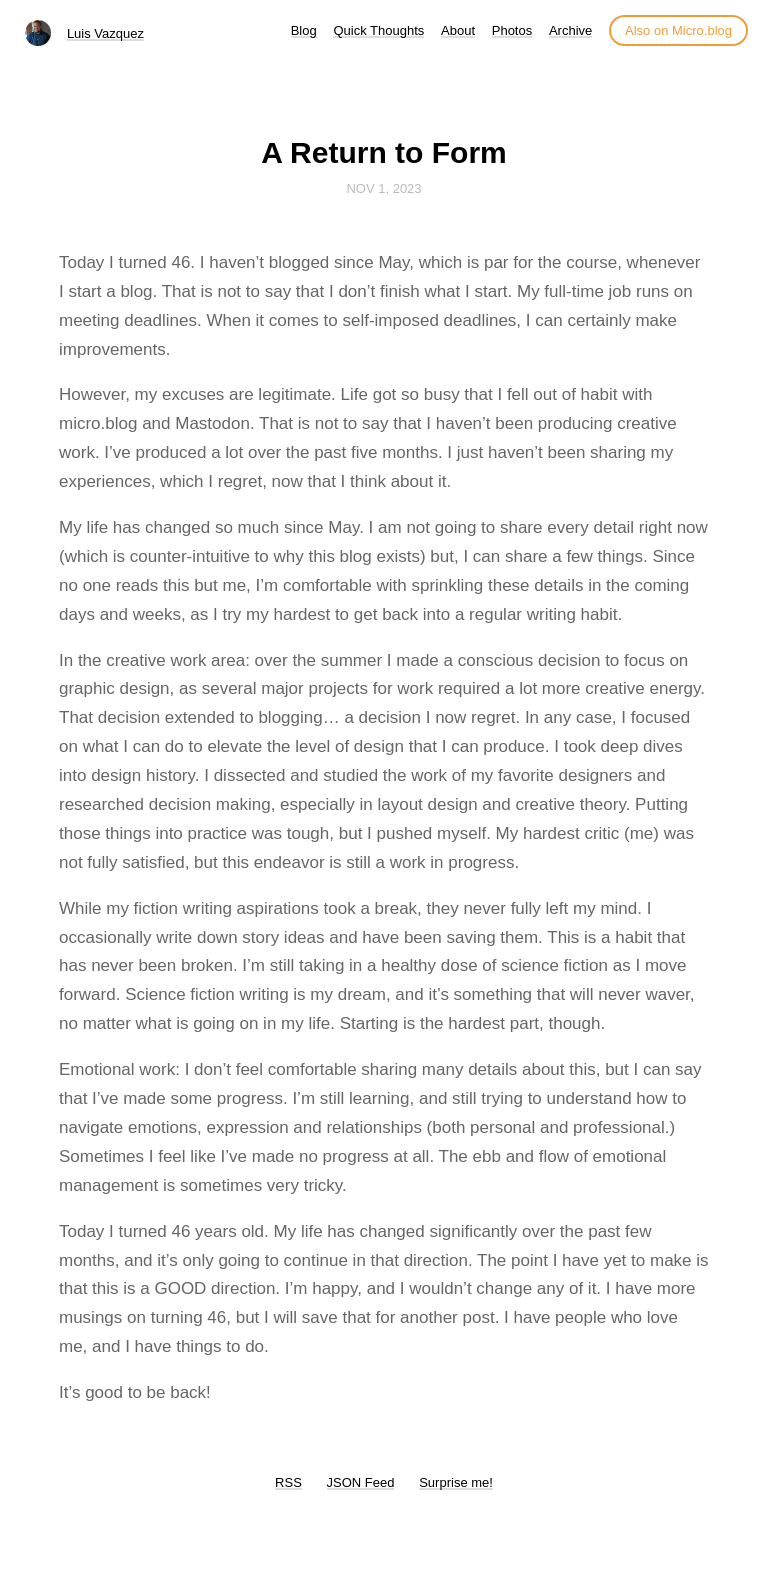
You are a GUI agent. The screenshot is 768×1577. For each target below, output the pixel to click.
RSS (288, 1482)
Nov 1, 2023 (383, 188)
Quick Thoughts (378, 30)
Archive (570, 30)
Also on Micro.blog (678, 30)
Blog (304, 30)
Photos (512, 30)
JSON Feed (361, 1482)
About (458, 30)
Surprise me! (456, 1482)
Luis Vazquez (105, 33)
